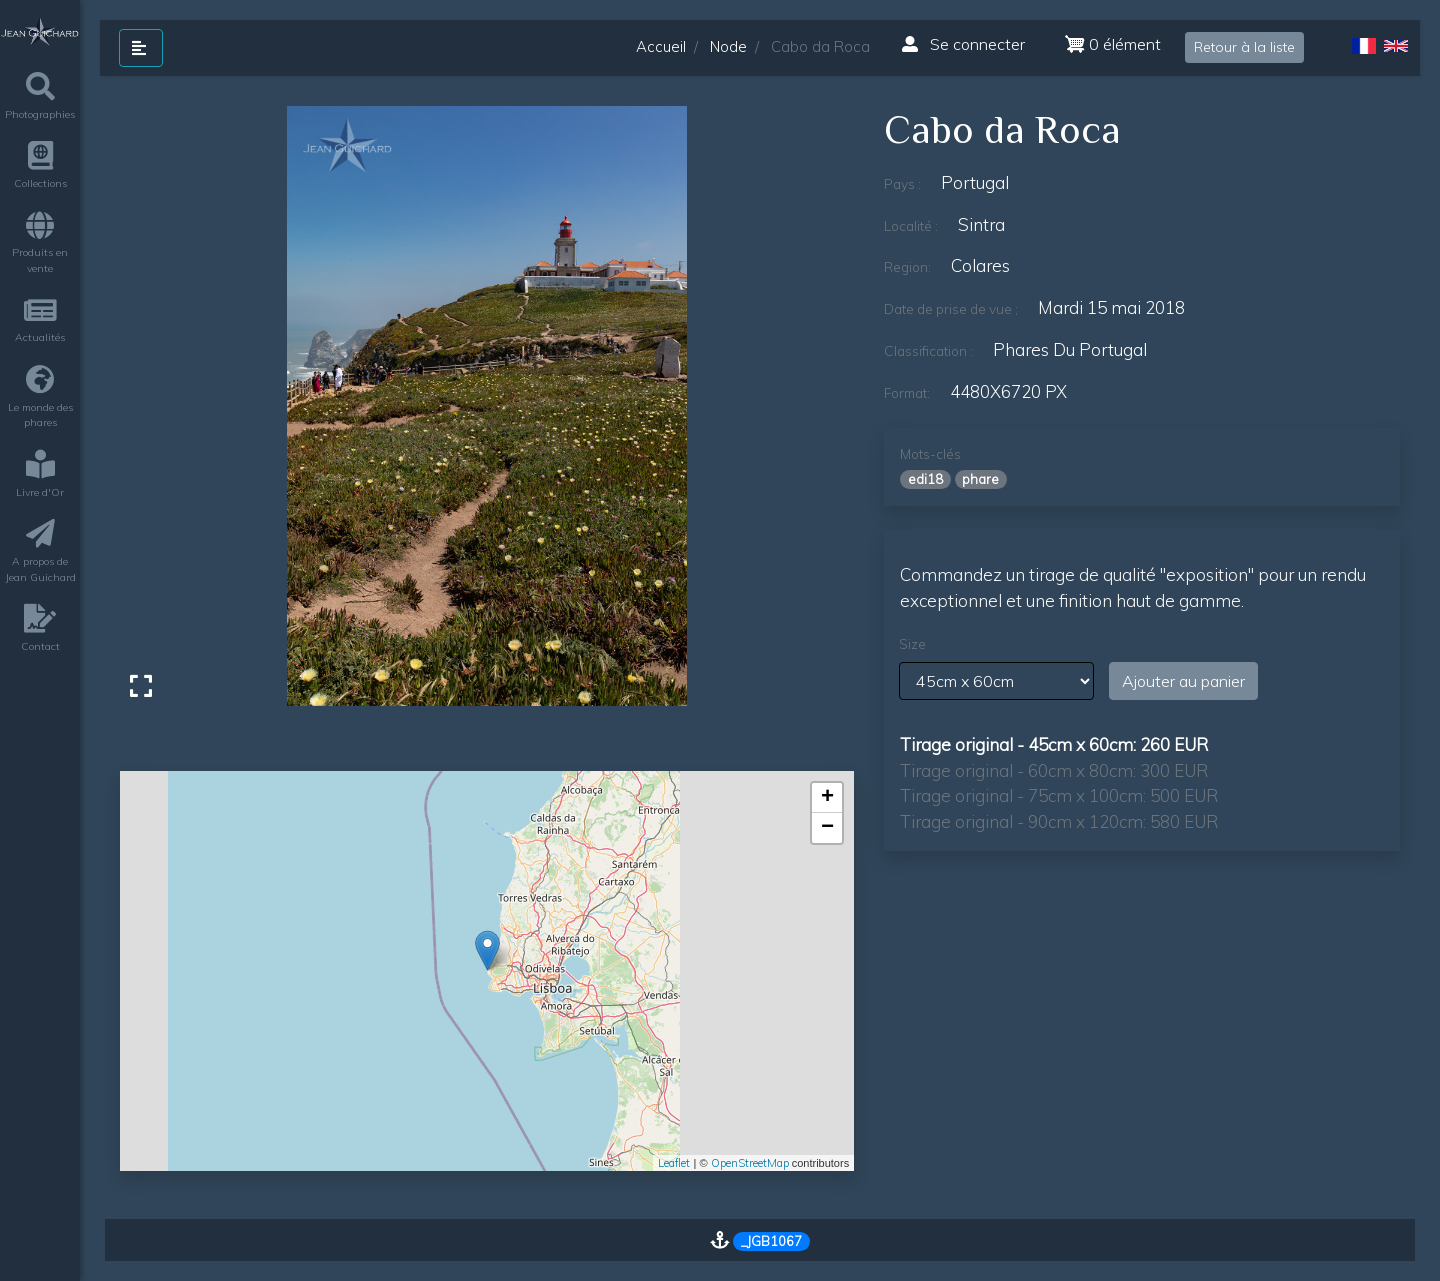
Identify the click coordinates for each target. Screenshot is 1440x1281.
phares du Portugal (1070, 349)
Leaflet (674, 1163)
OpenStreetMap (750, 1163)
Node (728, 46)
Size (912, 644)
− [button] (827, 828)
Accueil (661, 46)
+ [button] (827, 798)
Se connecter (963, 44)
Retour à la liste (1244, 47)
